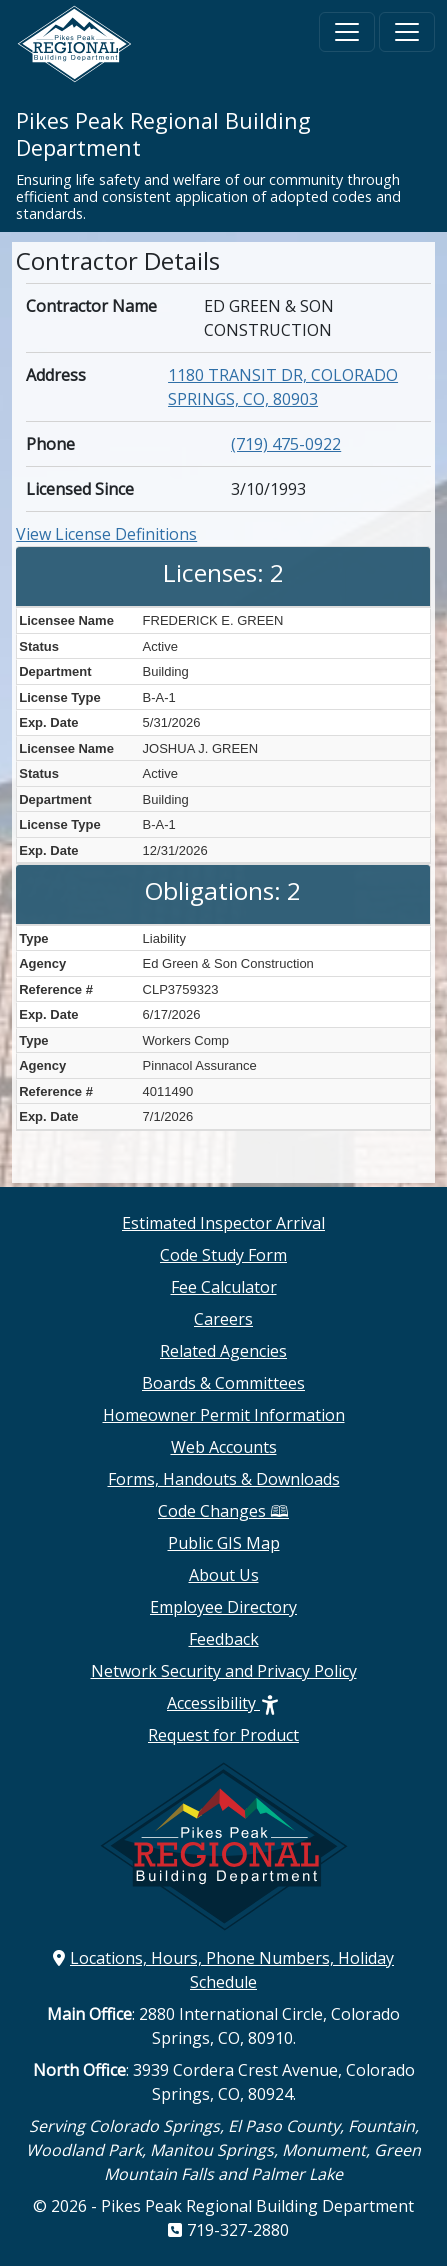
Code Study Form (223, 1255)
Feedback (224, 1639)
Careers (223, 1319)
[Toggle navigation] (347, 32)
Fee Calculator (224, 1287)
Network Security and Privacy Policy (224, 1671)
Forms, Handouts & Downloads (224, 1479)
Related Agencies (223, 1351)
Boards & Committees (223, 1383)
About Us (224, 1575)
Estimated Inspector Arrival (223, 1223)
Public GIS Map (224, 1543)
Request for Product (223, 1735)
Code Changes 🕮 (223, 1511)
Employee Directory (223, 1607)
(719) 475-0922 (286, 444)
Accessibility (223, 1703)
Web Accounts (224, 1447)
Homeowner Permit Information (224, 1415)
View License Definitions (106, 534)
